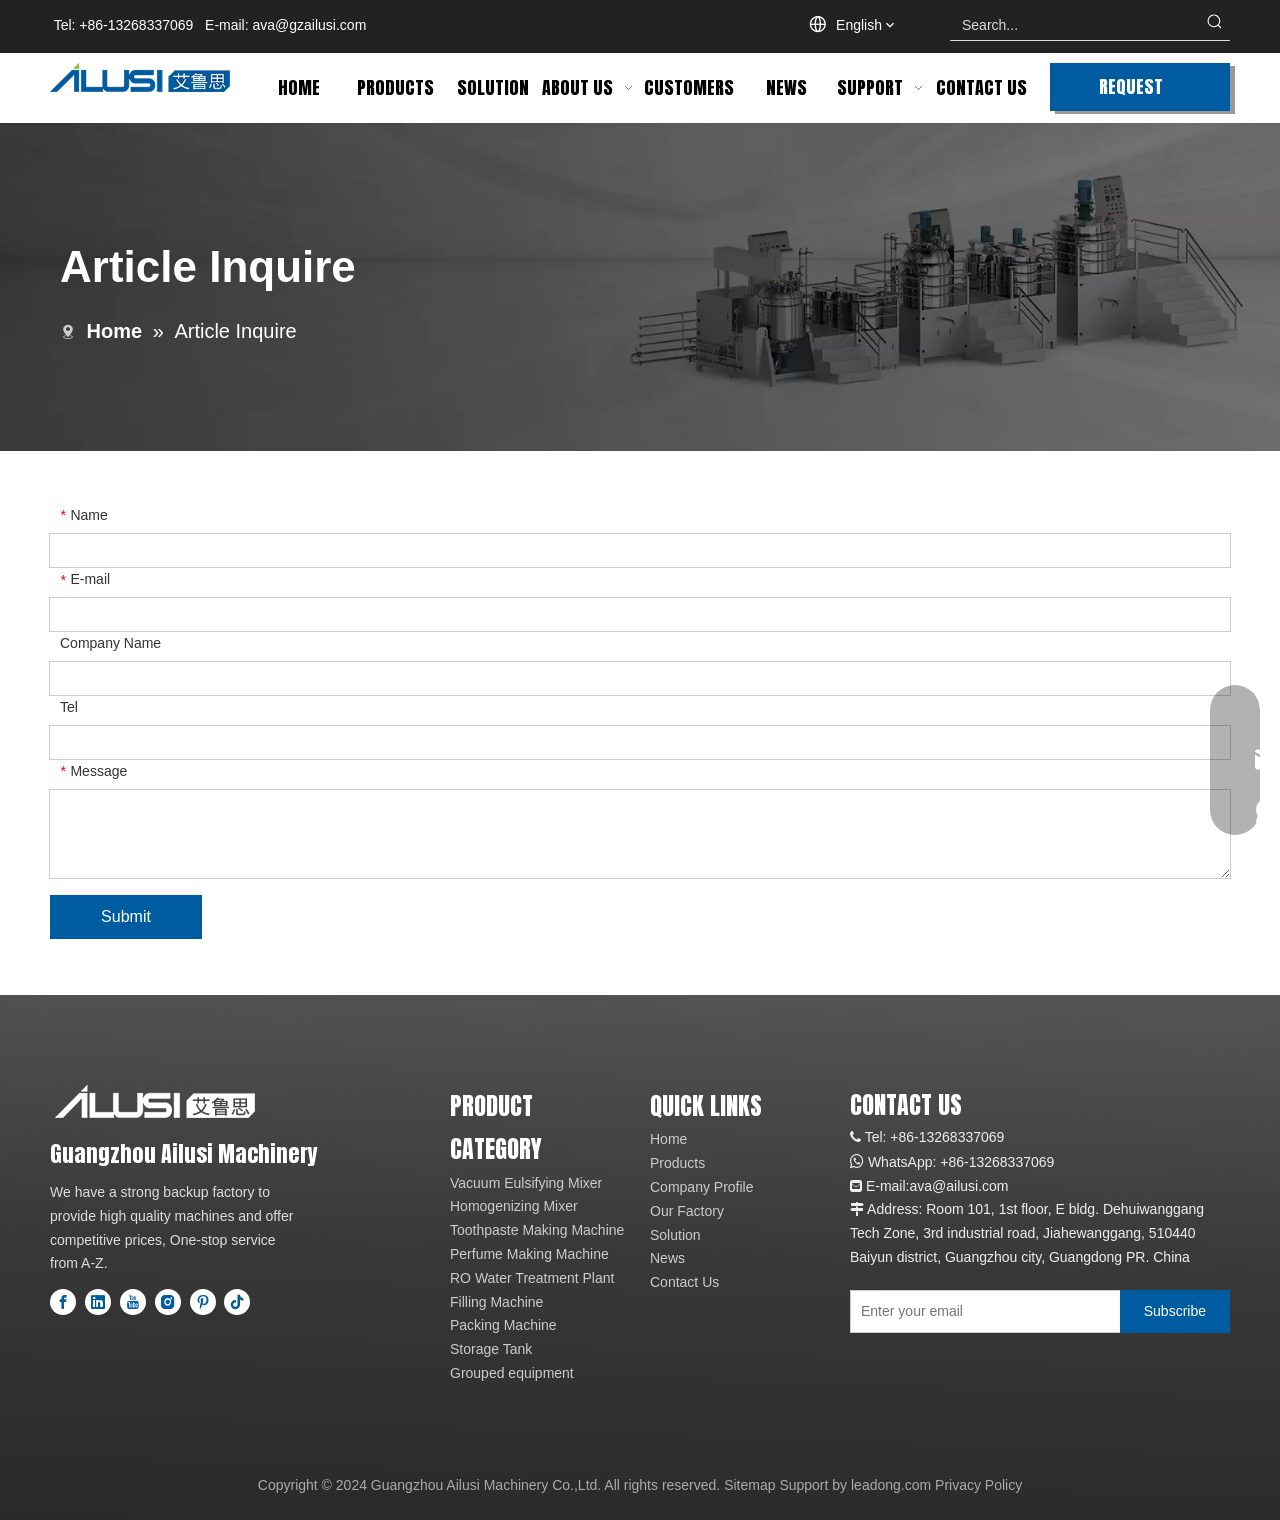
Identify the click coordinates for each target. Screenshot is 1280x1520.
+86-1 (958, 1162)
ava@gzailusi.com (310, 25)
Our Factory (687, 1211)
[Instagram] (168, 1302)
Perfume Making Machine (529, 1254)
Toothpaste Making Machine (537, 1230)
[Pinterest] (203, 1302)
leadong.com (891, 1485)
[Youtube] (133, 1302)
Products (677, 1163)
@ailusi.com (970, 1186)
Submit (126, 916)
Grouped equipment (512, 1373)
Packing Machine (503, 1325)
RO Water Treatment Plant (532, 1278)
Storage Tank (491, 1349)
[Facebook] (63, 1302)
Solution (675, 1235)
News (667, 1258)
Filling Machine (496, 1302)
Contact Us (684, 1282)
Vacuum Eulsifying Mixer (526, 1183)
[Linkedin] (98, 1302)
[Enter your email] (981, 1311)
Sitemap (749, 1485)
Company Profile (702, 1187)
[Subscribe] (1175, 1311)
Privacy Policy (978, 1485)
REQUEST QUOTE (1131, 92)
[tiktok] (237, 1302)
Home (668, 1139)
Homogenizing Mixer (514, 1206)
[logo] (155, 1101)
